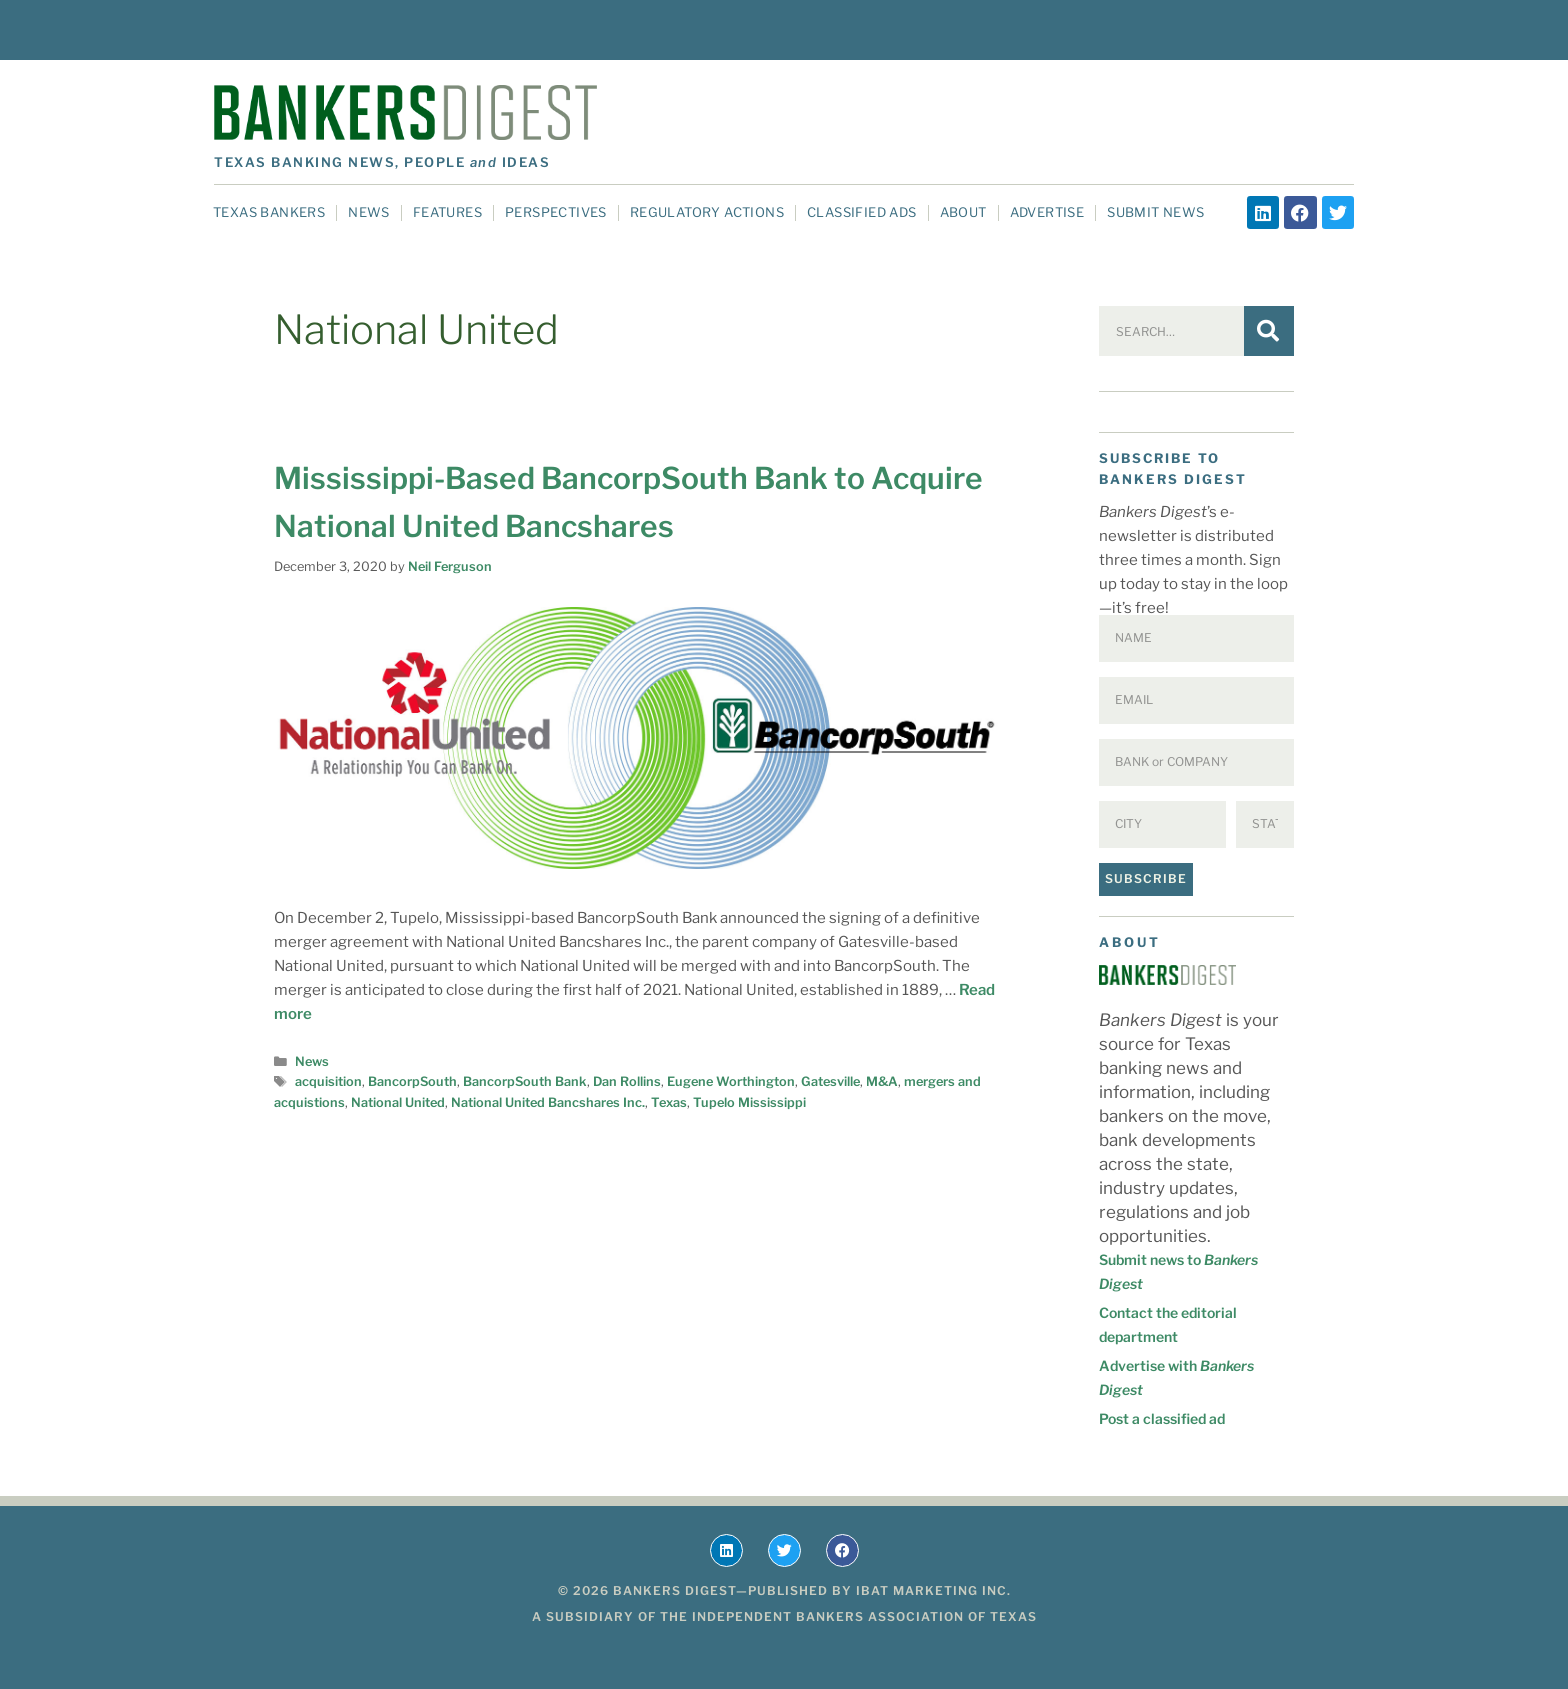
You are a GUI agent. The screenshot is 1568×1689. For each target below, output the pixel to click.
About (963, 212)
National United (398, 1102)
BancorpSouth (412, 1081)
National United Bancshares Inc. (548, 1102)
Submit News (1155, 212)
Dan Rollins (627, 1081)
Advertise (1047, 212)
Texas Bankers (269, 212)
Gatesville (830, 1081)
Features (447, 212)
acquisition (328, 1081)
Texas (669, 1102)
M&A (882, 1081)
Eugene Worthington (731, 1081)
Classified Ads (862, 212)
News (369, 212)
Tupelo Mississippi (749, 1102)
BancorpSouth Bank (525, 1081)
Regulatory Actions (707, 212)
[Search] (1269, 331)
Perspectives (556, 212)
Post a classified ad (1162, 1418)
